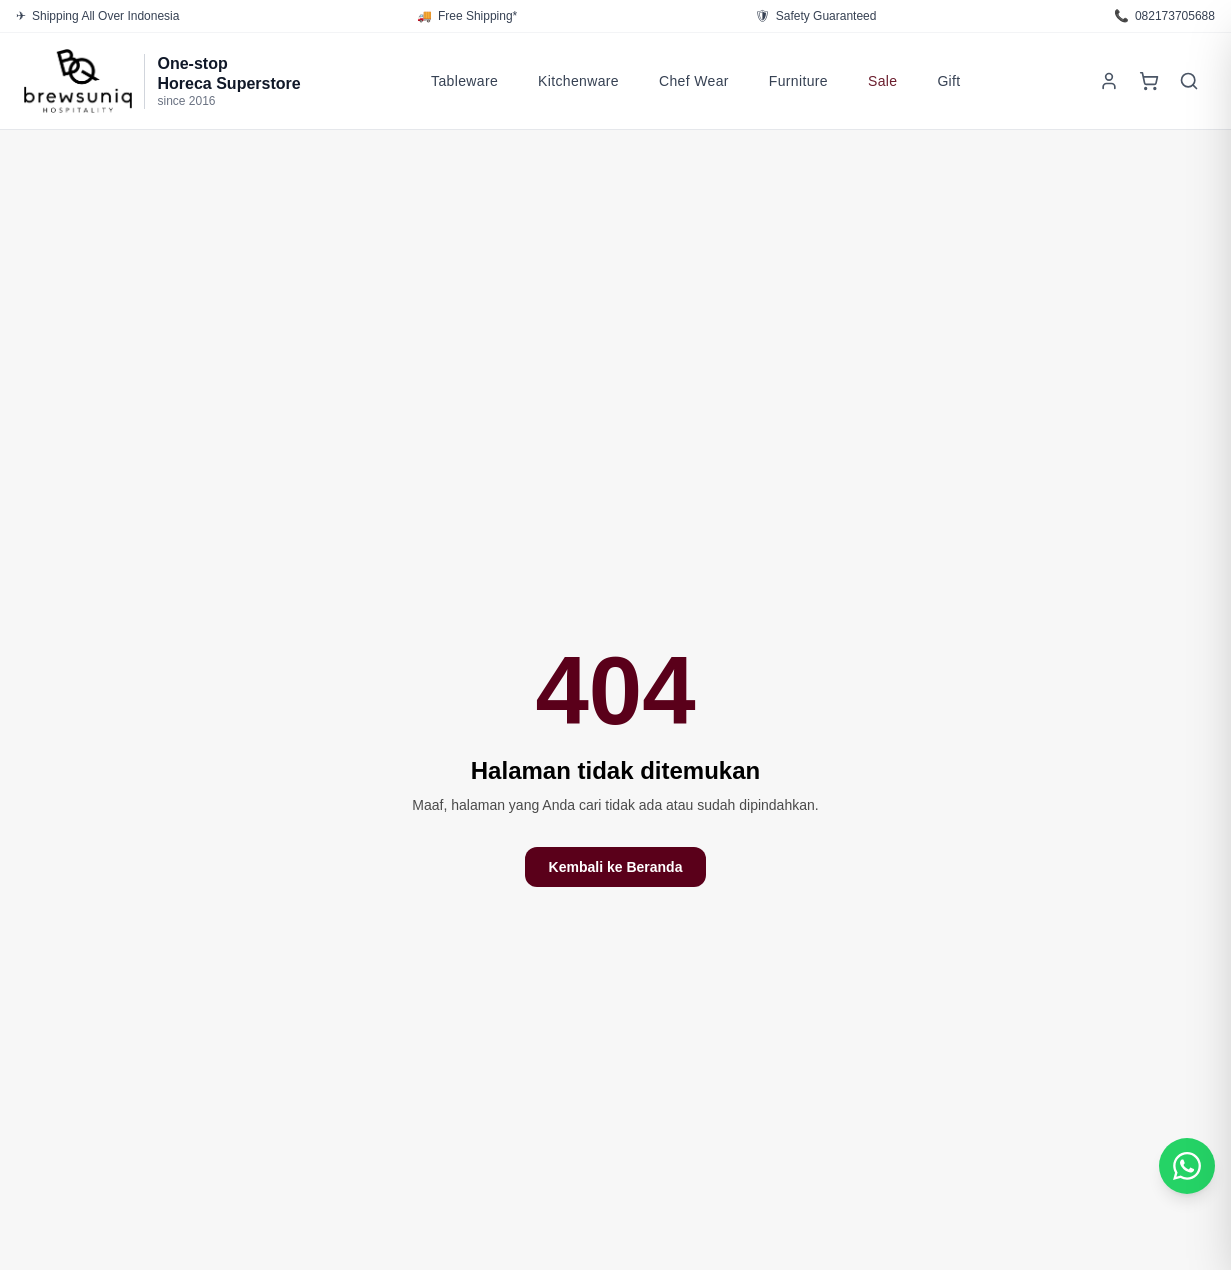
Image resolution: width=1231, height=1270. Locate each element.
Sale (882, 81)
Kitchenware (578, 81)
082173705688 (1164, 16)
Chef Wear (694, 81)
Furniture (798, 81)
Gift (948, 81)
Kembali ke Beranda (616, 867)
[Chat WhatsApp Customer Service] (1187, 1166)
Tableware (464, 81)
